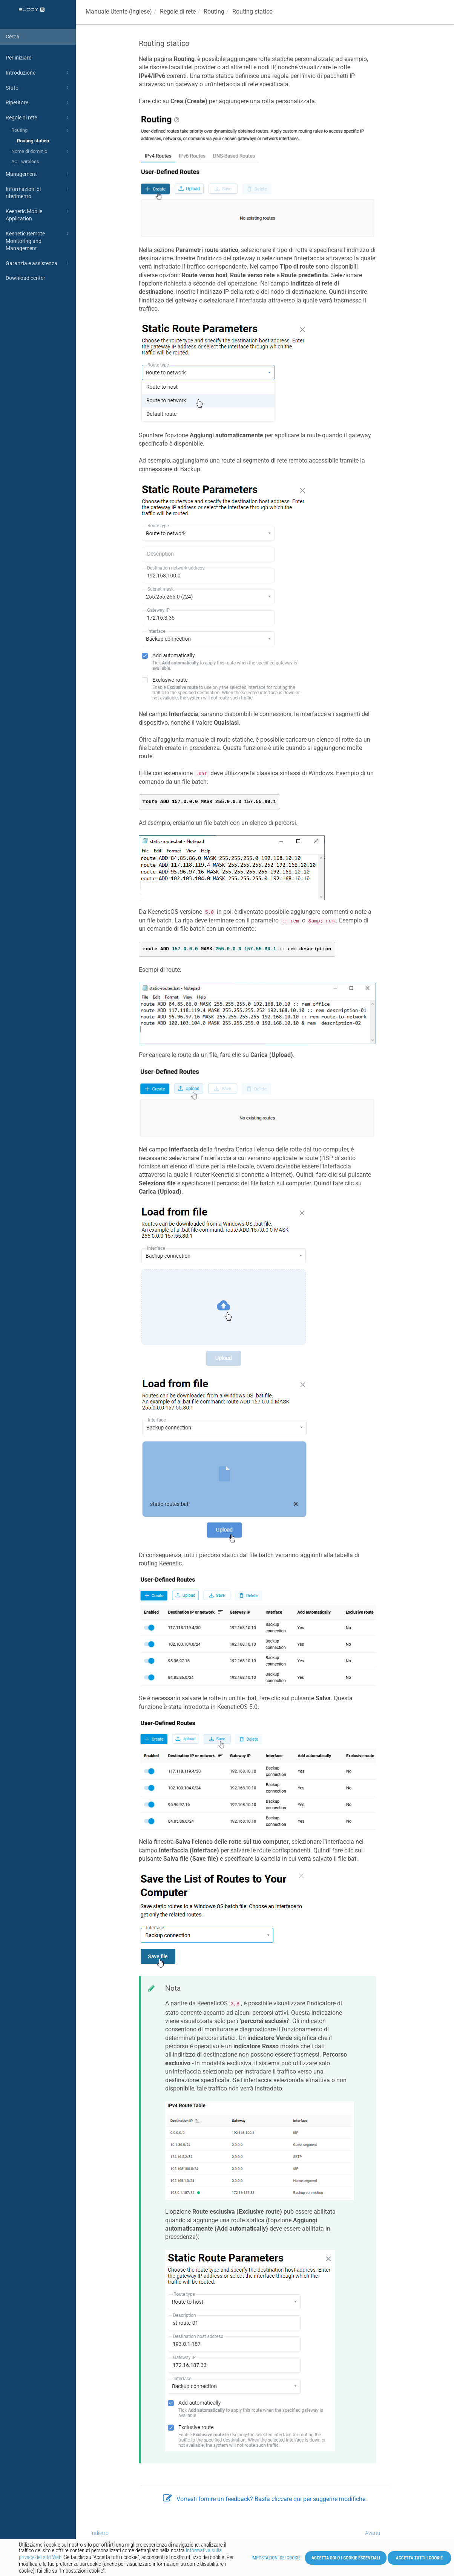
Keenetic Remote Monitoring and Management (38, 240)
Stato (38, 88)
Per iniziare (18, 58)
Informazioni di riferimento (38, 192)
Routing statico (33, 141)
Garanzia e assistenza (38, 263)
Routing (41, 131)
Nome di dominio (41, 152)
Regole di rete (38, 117)
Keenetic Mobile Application (38, 214)
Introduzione (38, 73)
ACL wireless (25, 161)
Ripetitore (38, 102)
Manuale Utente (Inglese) (119, 11)
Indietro (99, 2533)
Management (38, 174)
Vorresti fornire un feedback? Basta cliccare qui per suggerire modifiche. (265, 2499)
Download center (25, 278)
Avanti (372, 2533)
